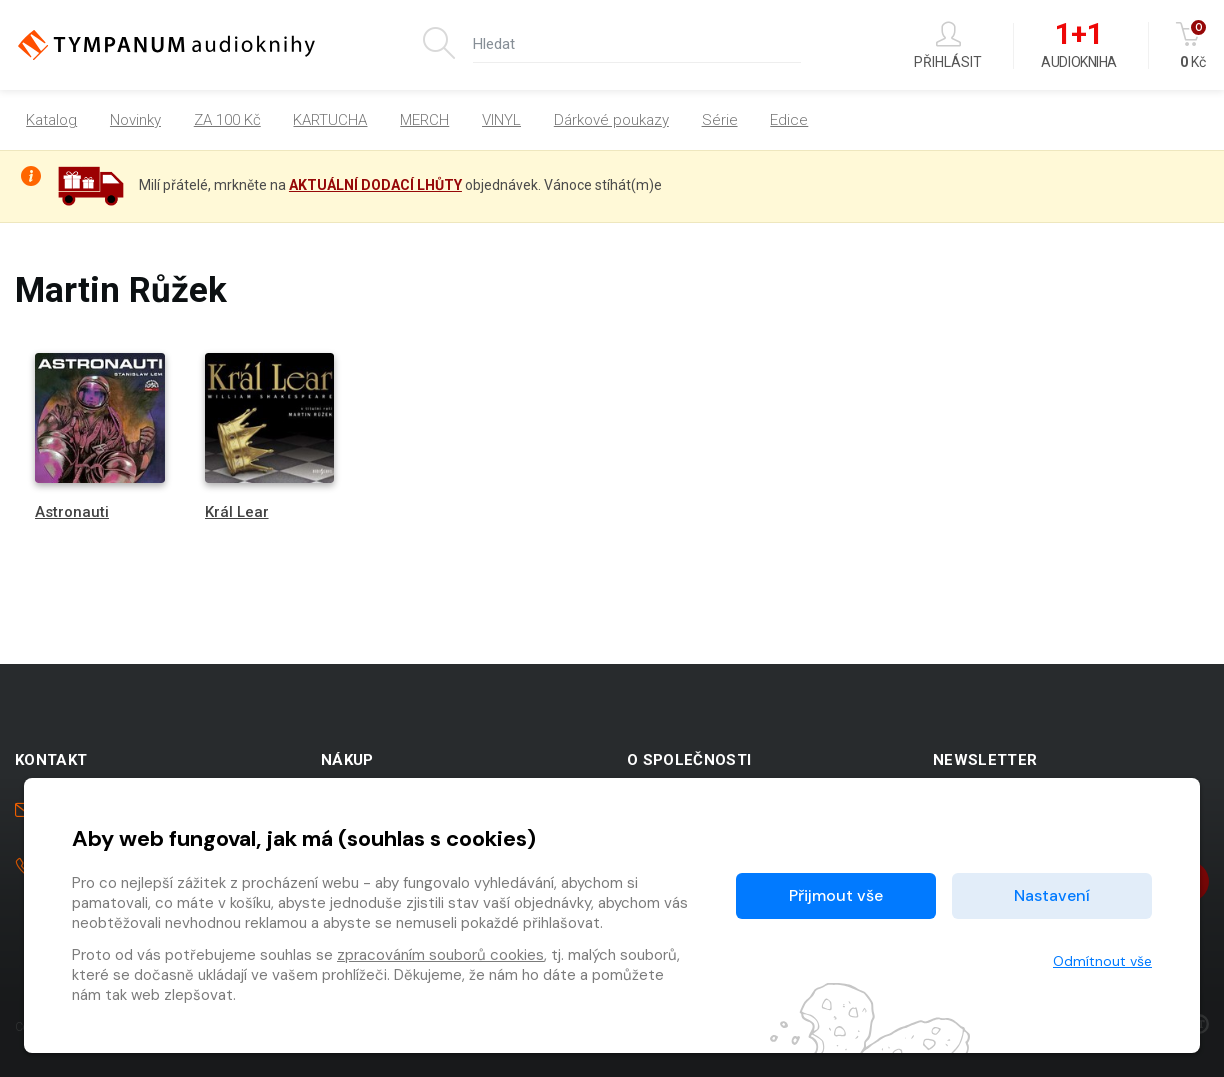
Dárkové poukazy (611, 120)
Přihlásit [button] (948, 45)
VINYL (501, 120)
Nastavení (1052, 895)
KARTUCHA (330, 120)
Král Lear (237, 512)
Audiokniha (1078, 46)
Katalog (51, 120)
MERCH (424, 120)
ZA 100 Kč (227, 120)
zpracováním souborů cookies (440, 955)
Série (720, 120)
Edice (789, 120)
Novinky (135, 120)
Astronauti (72, 512)
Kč (1192, 45)
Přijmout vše (836, 895)
